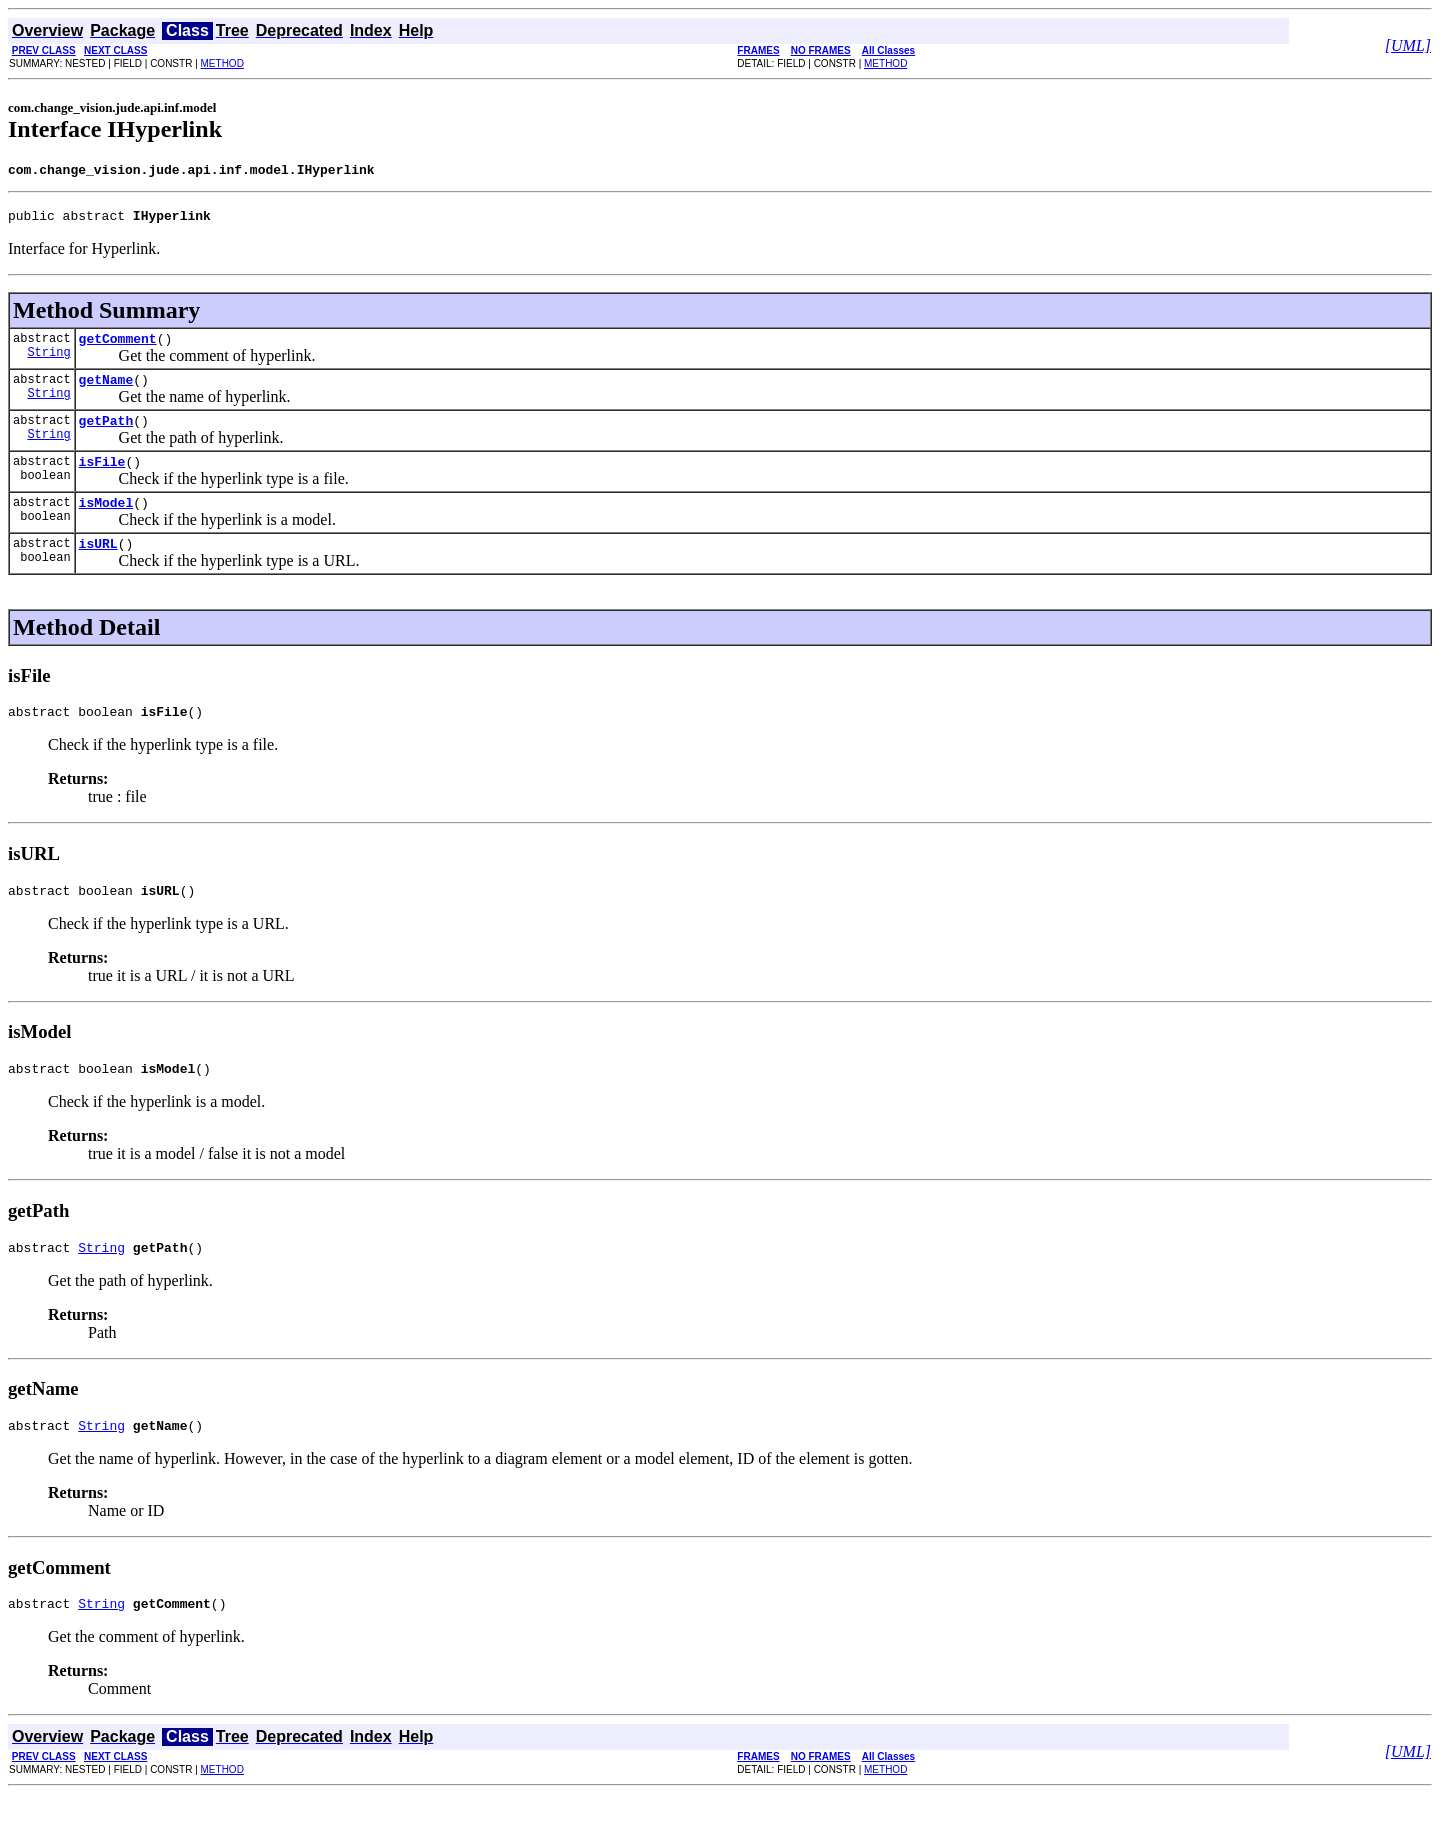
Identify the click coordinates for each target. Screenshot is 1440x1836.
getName (106, 391)
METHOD (222, 63)
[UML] (1408, 45)
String (48, 363)
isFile (102, 479)
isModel (106, 523)
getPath (106, 435)
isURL (98, 567)
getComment (118, 347)
